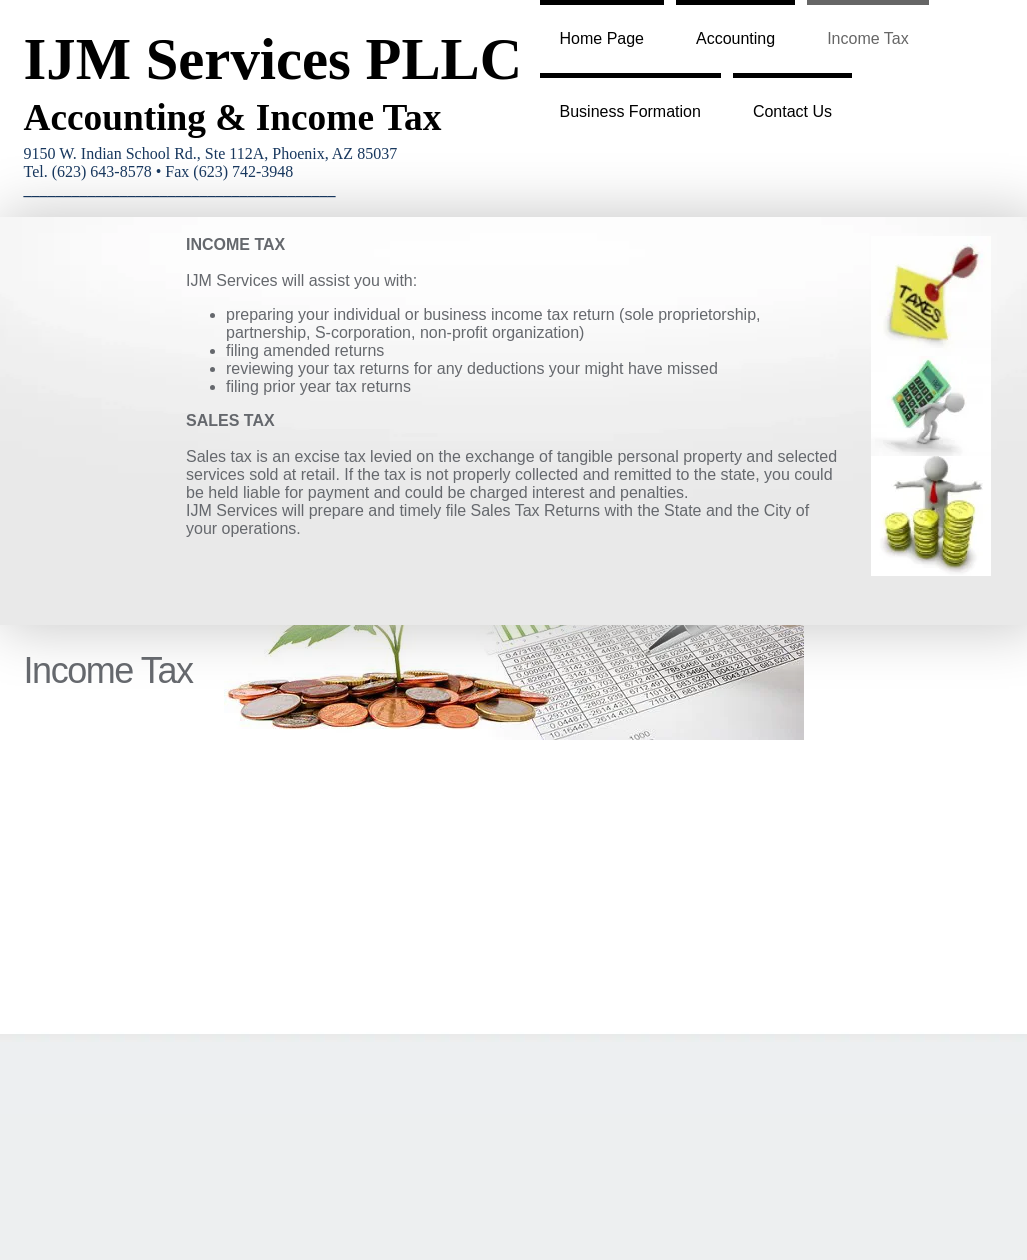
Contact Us (792, 111)
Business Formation (630, 111)
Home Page (602, 38)
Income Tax (868, 38)
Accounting (735, 38)
